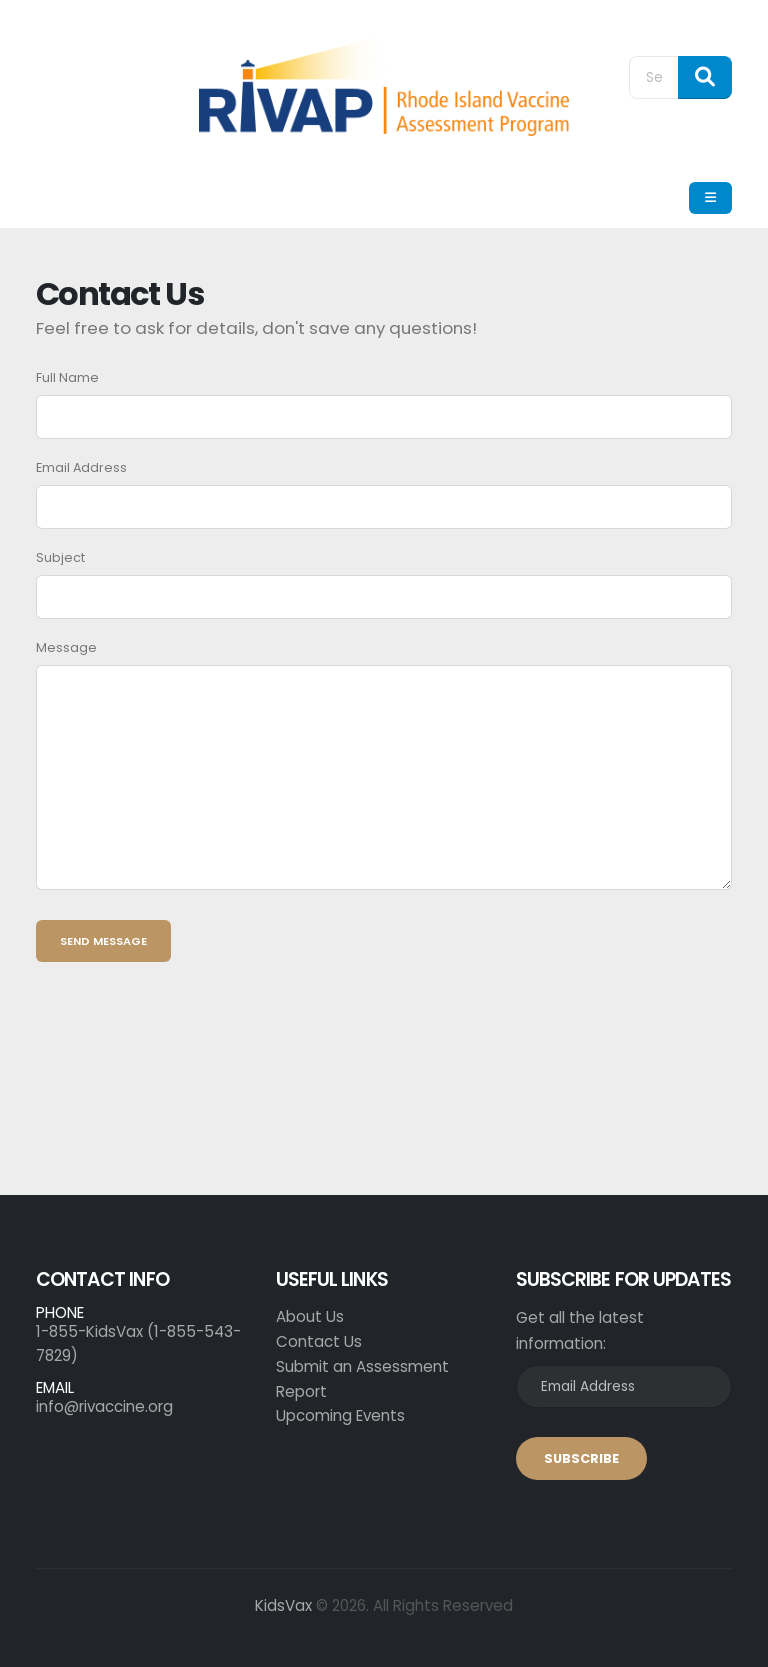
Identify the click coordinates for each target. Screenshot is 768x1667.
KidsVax (283, 1605)
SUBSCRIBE (581, 1458)
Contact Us (319, 1341)
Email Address (81, 467)
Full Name (67, 377)
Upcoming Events (340, 1415)
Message (66, 647)
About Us (310, 1316)
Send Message (103, 941)
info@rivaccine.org (104, 1406)
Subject (60, 557)
